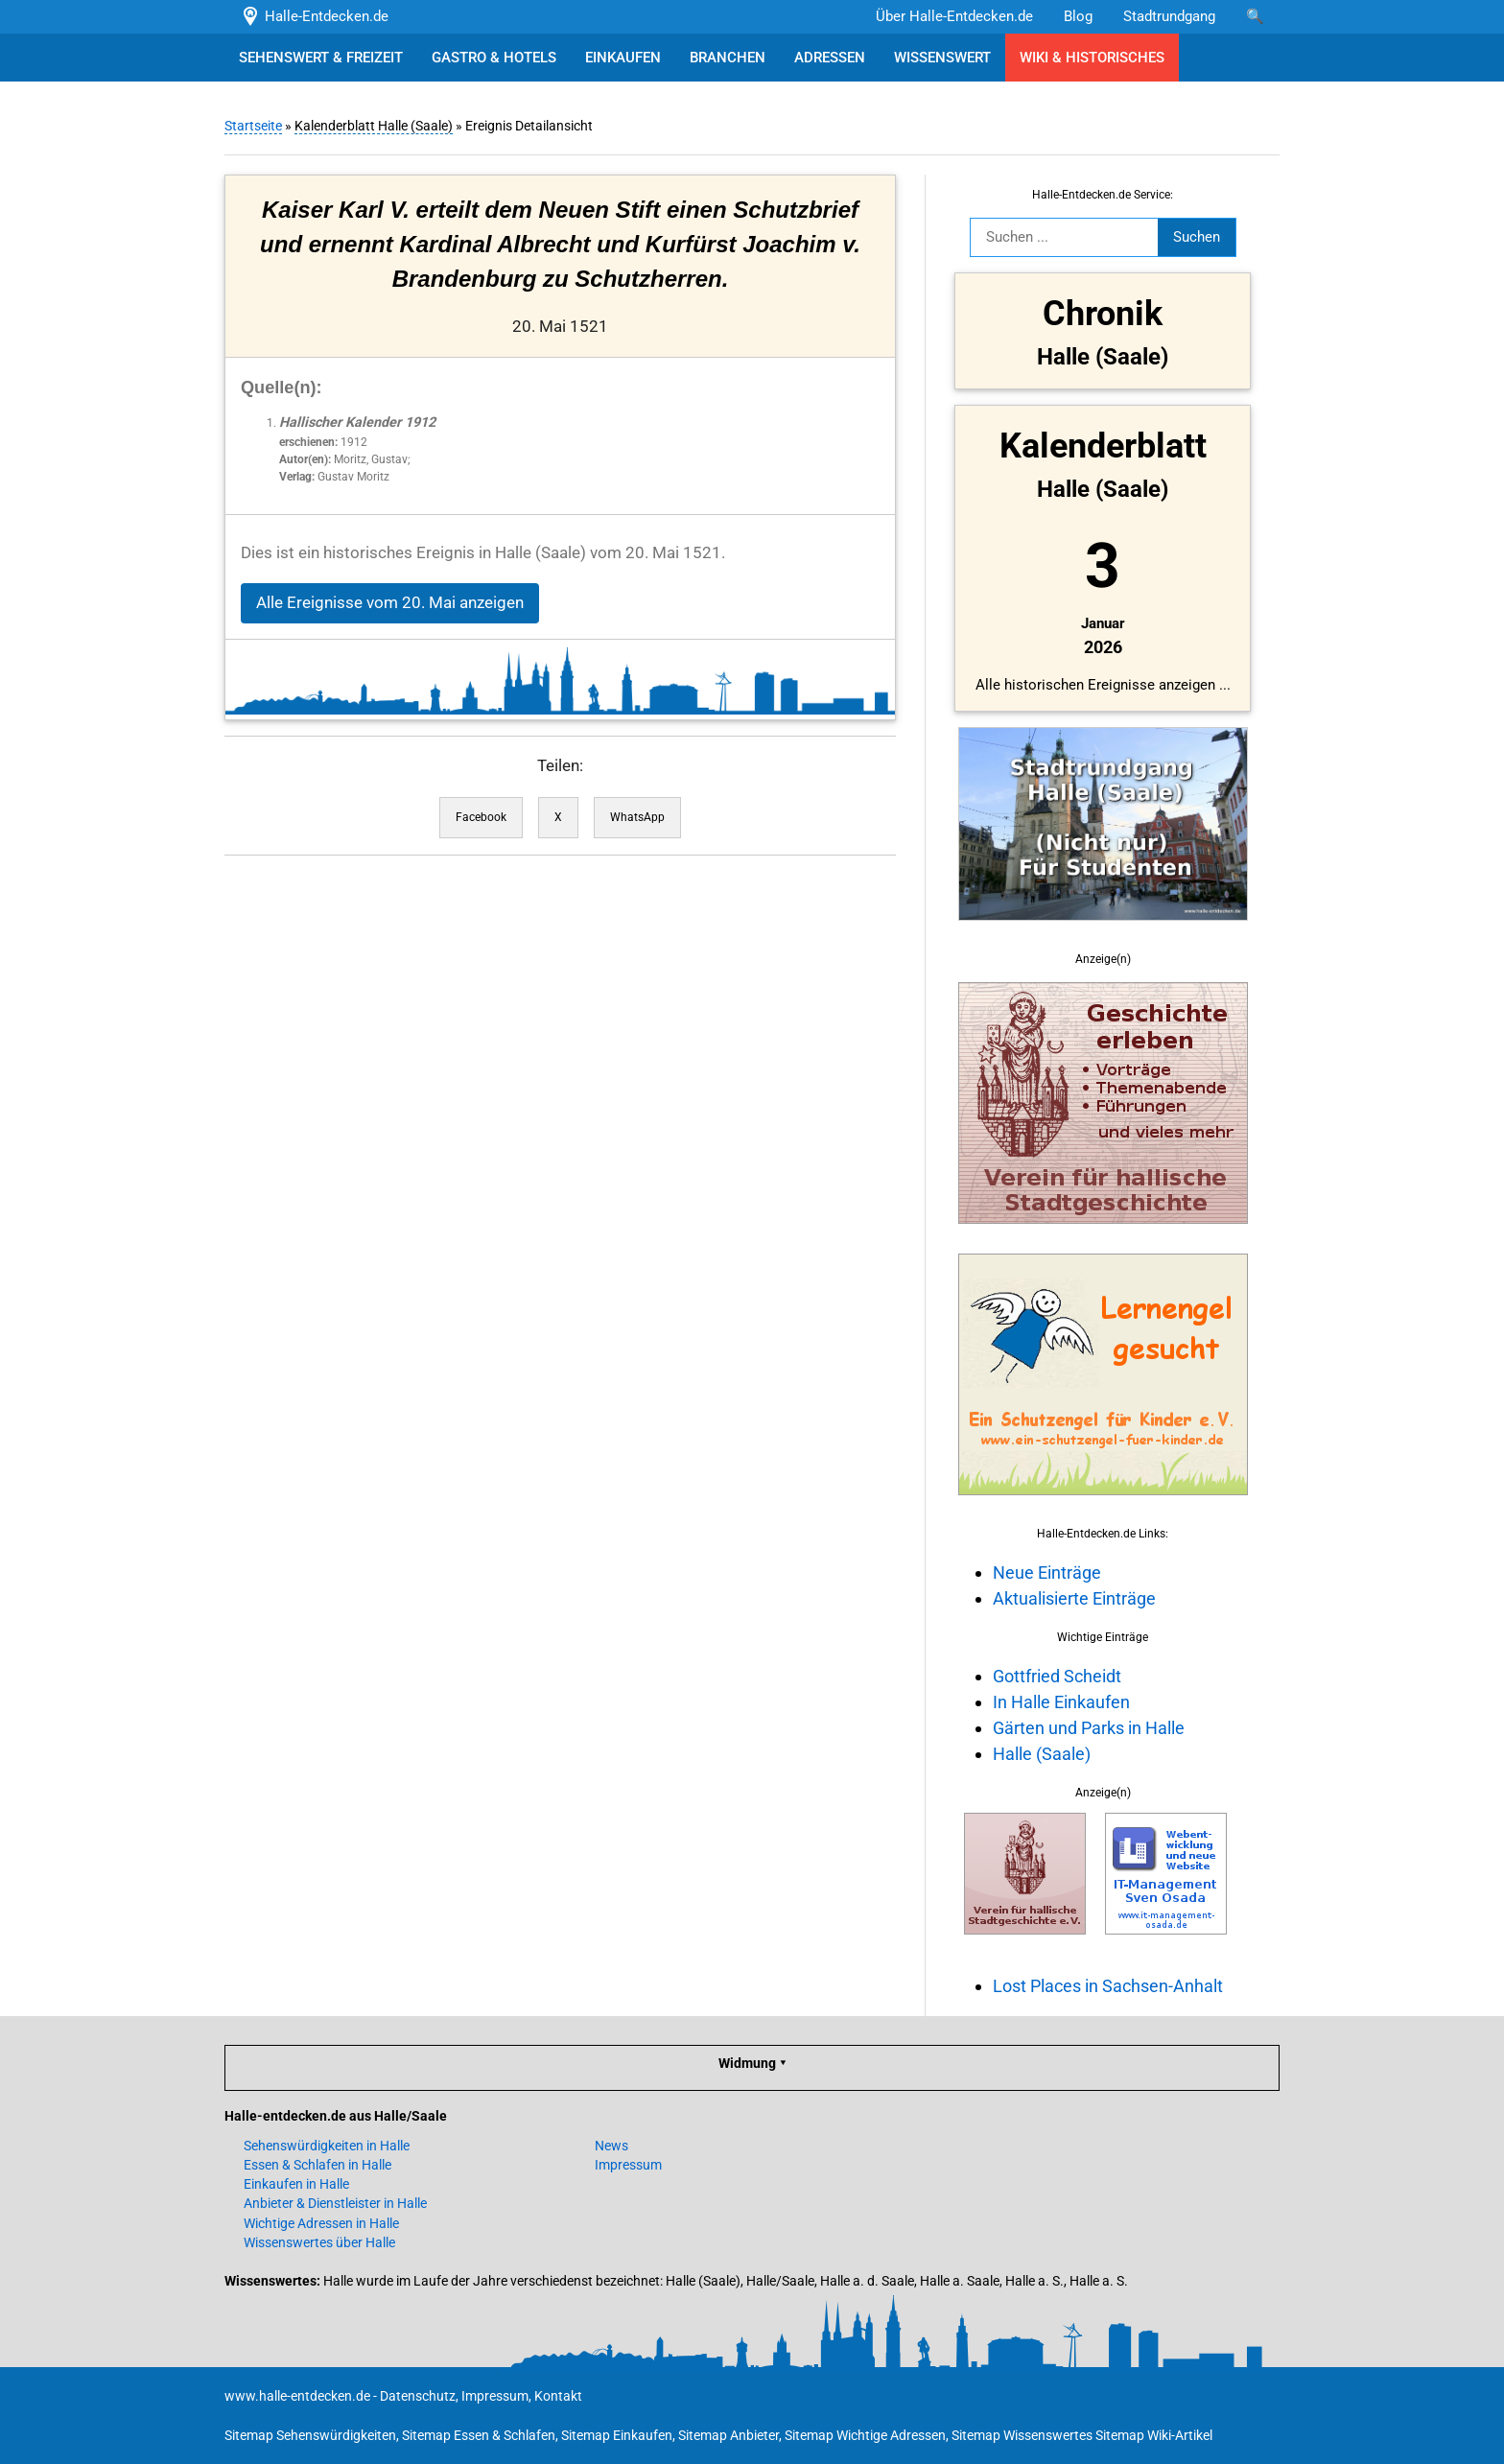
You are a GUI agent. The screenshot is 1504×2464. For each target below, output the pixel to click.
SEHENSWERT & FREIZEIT (321, 57)
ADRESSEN (829, 57)
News (611, 2145)
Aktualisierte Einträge (1074, 1598)
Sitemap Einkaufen (616, 2435)
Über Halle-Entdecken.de (954, 16)
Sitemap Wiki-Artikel (1153, 2435)
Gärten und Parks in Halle (1089, 1728)
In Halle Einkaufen (1061, 1702)
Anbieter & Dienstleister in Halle (335, 2203)
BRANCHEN (727, 57)
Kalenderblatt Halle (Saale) (373, 125)
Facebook (481, 817)
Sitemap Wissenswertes (1022, 2435)
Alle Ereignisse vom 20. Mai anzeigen (390, 603)
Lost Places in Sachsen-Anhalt (1108, 1986)
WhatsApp (637, 817)
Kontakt (558, 2396)
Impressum (628, 2164)
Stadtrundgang (1169, 16)
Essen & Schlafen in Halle (317, 2164)
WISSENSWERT (942, 57)
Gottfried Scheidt (1057, 1676)
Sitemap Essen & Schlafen (478, 2435)
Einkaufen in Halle (296, 2184)
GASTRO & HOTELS (494, 57)
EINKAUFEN (623, 57)
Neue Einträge (1047, 1572)
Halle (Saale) (1042, 1754)
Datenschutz (418, 2396)
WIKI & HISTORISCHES (1092, 57)
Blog (1078, 16)
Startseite (253, 125)
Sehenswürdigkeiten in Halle (327, 2145)
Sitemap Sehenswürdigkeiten (310, 2435)
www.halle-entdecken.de (297, 2396)
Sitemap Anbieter (728, 2435)
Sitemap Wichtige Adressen (865, 2435)
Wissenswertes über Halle (319, 2242)
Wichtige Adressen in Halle (321, 2223)
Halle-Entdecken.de (314, 16)
